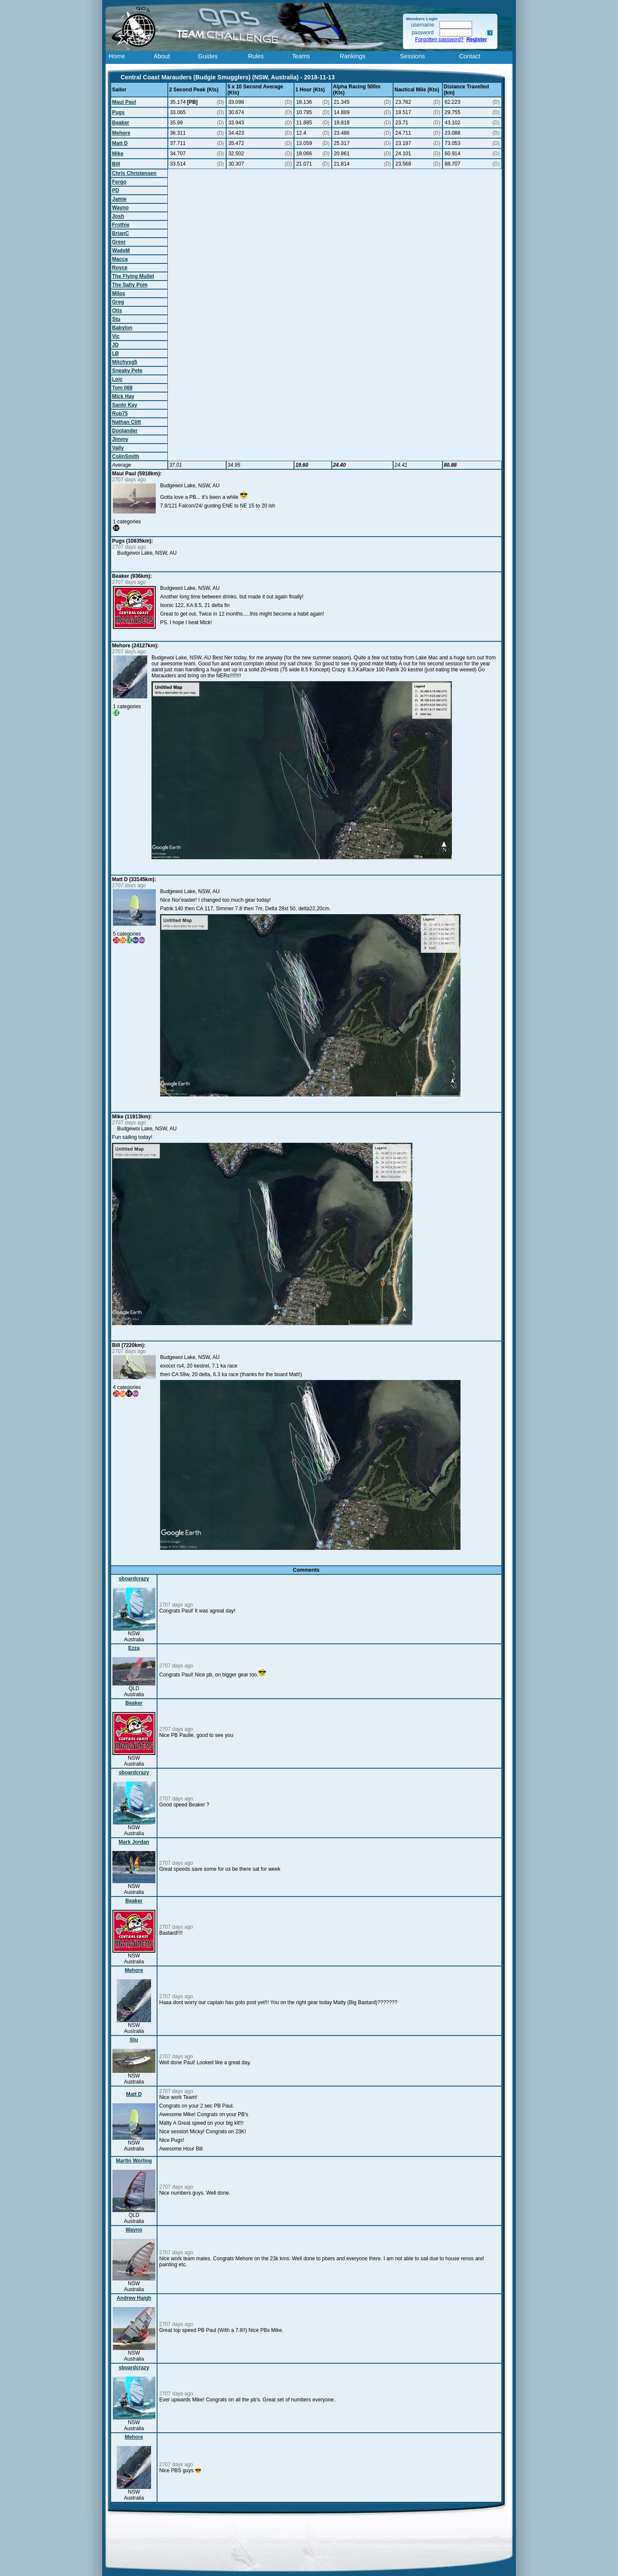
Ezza (134, 1648)
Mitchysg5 (124, 362)
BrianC (120, 233)
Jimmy (120, 439)
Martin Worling (134, 2161)
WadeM (121, 251)
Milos (118, 293)
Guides (208, 56)
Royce (119, 268)
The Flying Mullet (133, 276)
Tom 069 (122, 388)
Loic (117, 379)
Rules (256, 56)
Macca (120, 259)
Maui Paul (124, 102)
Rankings (353, 56)
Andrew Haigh (134, 2298)
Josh (118, 216)
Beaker (120, 123)
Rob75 (120, 414)
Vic (116, 336)
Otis (117, 311)
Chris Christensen (134, 173)
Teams (301, 56)
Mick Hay (123, 396)
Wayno (120, 208)
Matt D (120, 143)
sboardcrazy (134, 1579)
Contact (470, 56)
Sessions (412, 56)
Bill (116, 164)
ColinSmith (125, 456)
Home (117, 56)
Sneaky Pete (127, 371)
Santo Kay (124, 405)
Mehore (121, 133)
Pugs (118, 112)
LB (115, 353)
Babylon (122, 328)
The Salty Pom (130, 285)
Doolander (124, 431)
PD (115, 190)
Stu (116, 319)
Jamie (119, 199)
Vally (118, 448)
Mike (118, 154)
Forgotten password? (439, 39)
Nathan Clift (126, 422)
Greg (118, 302)
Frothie (121, 225)
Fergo (119, 182)
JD (115, 345)
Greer (119, 242)
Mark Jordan (133, 1842)
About (162, 56)
